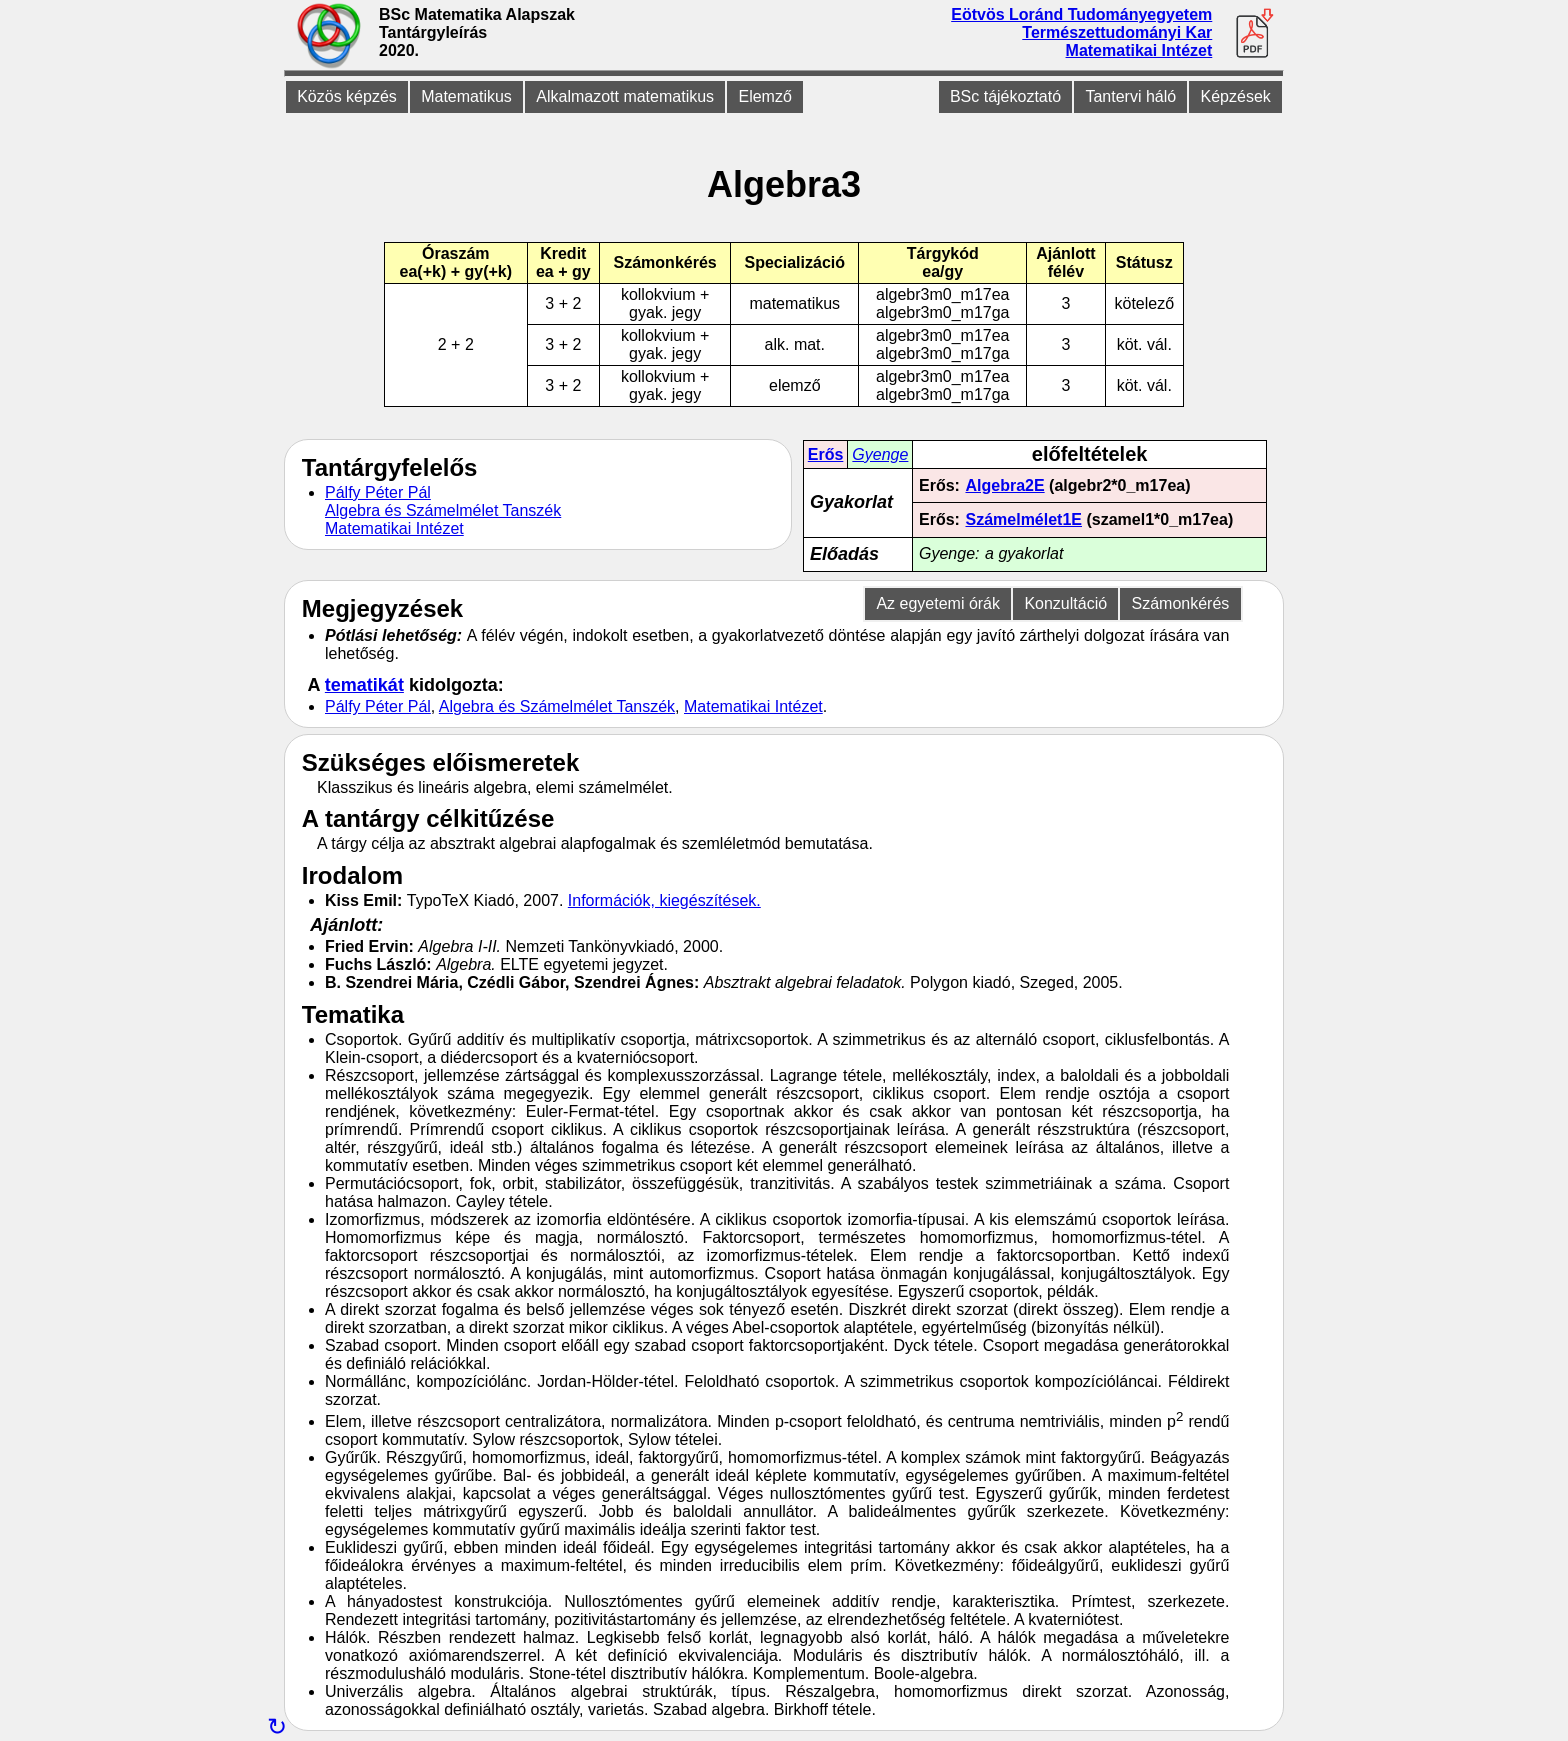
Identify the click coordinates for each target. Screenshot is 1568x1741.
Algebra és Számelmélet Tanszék (443, 510)
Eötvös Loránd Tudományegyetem (1081, 14)
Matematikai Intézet (1139, 50)
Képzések (1236, 96)
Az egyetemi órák (938, 603)
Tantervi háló (1130, 96)
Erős (826, 454)
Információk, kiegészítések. (664, 900)
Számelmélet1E (1024, 519)
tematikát (364, 685)
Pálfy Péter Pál (378, 492)
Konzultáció (1065, 603)
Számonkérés (1180, 603)
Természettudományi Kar (1117, 32)
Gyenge (880, 454)
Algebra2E (1005, 485)
